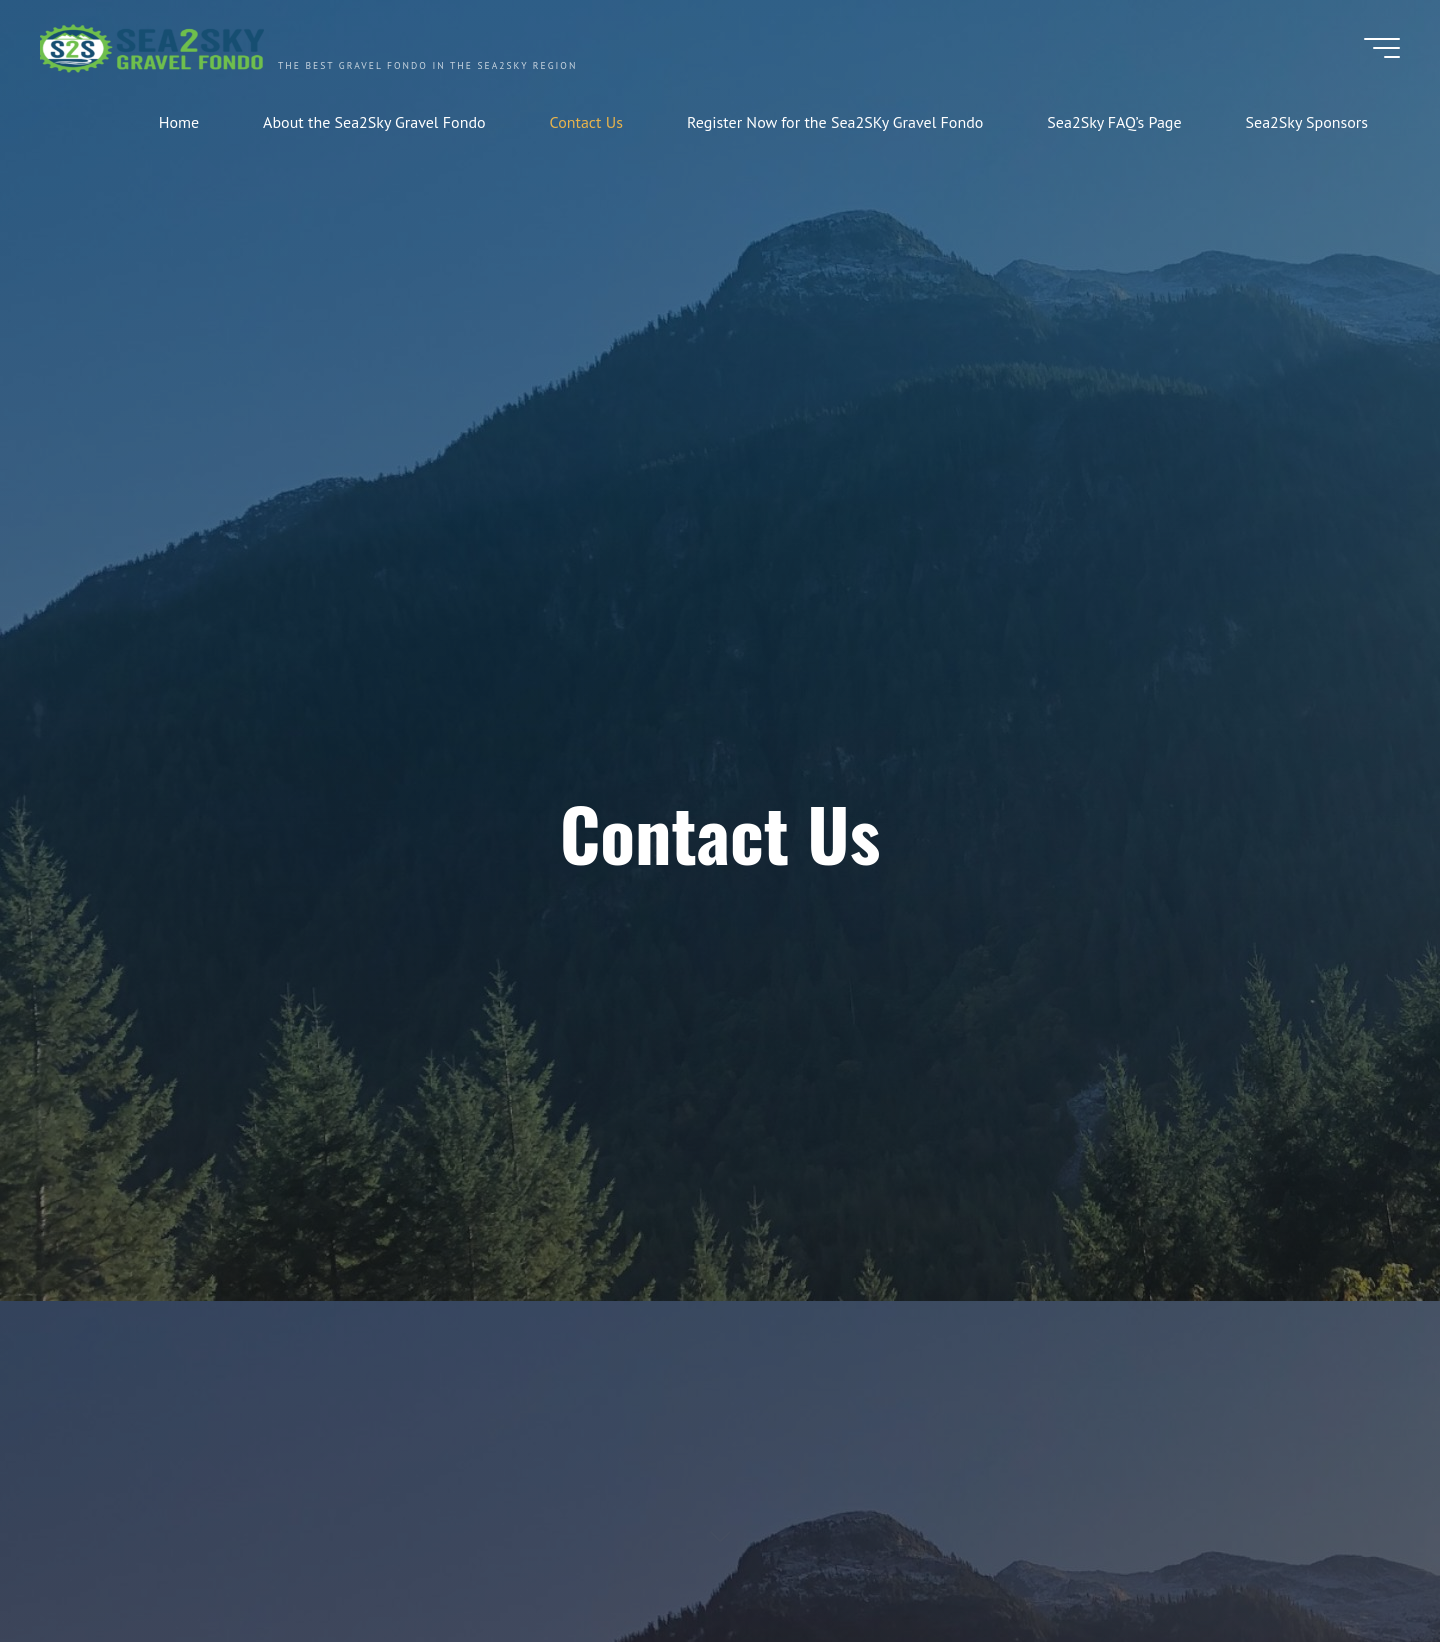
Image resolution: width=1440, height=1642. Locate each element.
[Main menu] (1382, 48)
